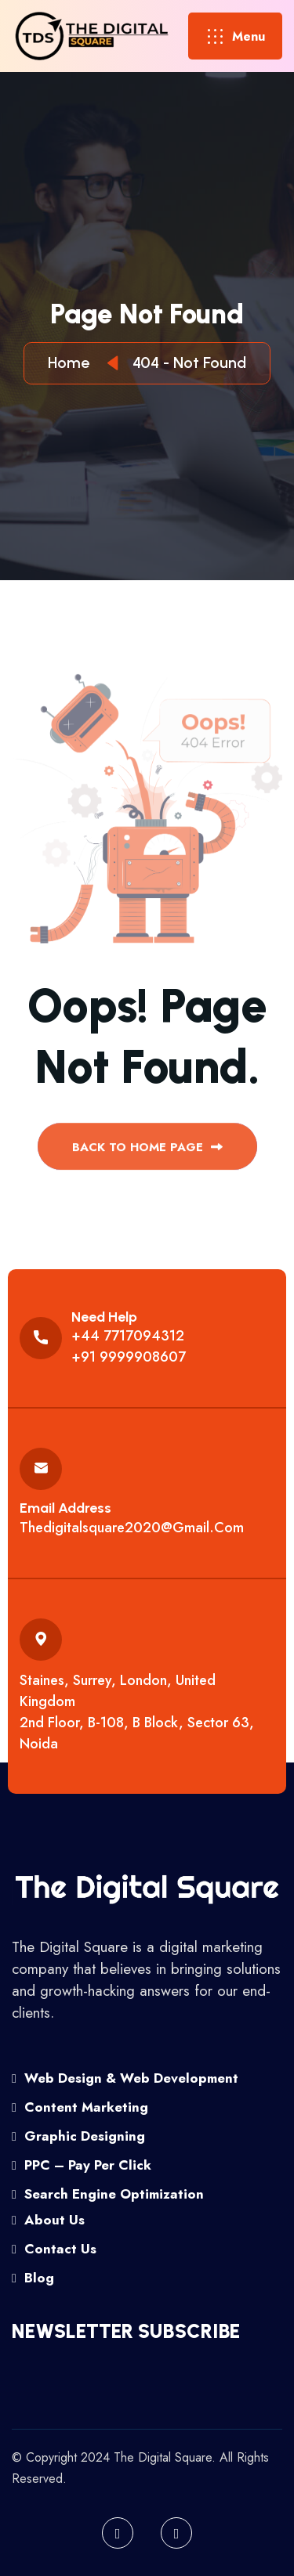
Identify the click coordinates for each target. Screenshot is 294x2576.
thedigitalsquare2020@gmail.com (132, 1527)
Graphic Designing (78, 2136)
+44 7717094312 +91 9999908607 (128, 1346)
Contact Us (54, 2248)
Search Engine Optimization (108, 2194)
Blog (33, 2277)
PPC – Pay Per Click (81, 2165)
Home (72, 362)
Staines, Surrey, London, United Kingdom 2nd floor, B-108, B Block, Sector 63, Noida (137, 1712)
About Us (48, 2219)
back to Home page (147, 1153)
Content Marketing (80, 2107)
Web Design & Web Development (125, 2078)
